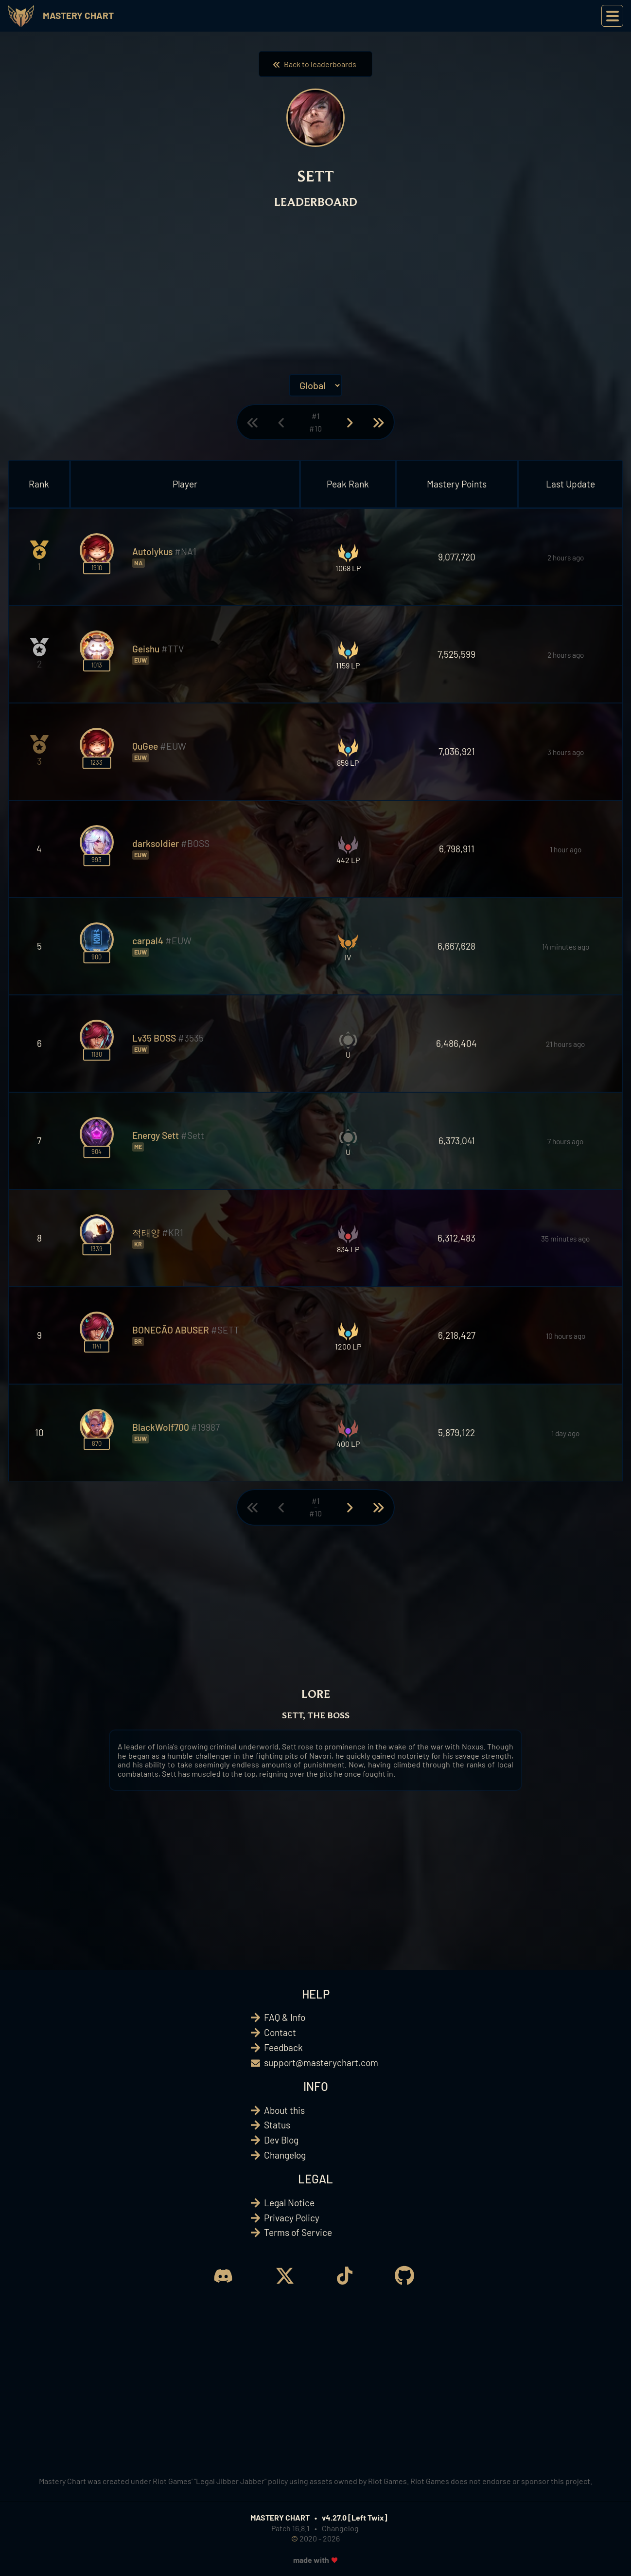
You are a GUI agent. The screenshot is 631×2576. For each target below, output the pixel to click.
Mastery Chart (78, 15)
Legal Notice (289, 2202)
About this (284, 2110)
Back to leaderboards (315, 64)
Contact (280, 2032)
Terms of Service (298, 2232)
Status (277, 2124)
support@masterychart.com (321, 2062)
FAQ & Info (284, 2017)
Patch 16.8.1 (290, 2528)
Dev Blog (281, 2139)
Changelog (285, 2155)
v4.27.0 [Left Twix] (354, 2517)
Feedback (283, 2047)
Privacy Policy (291, 2217)
